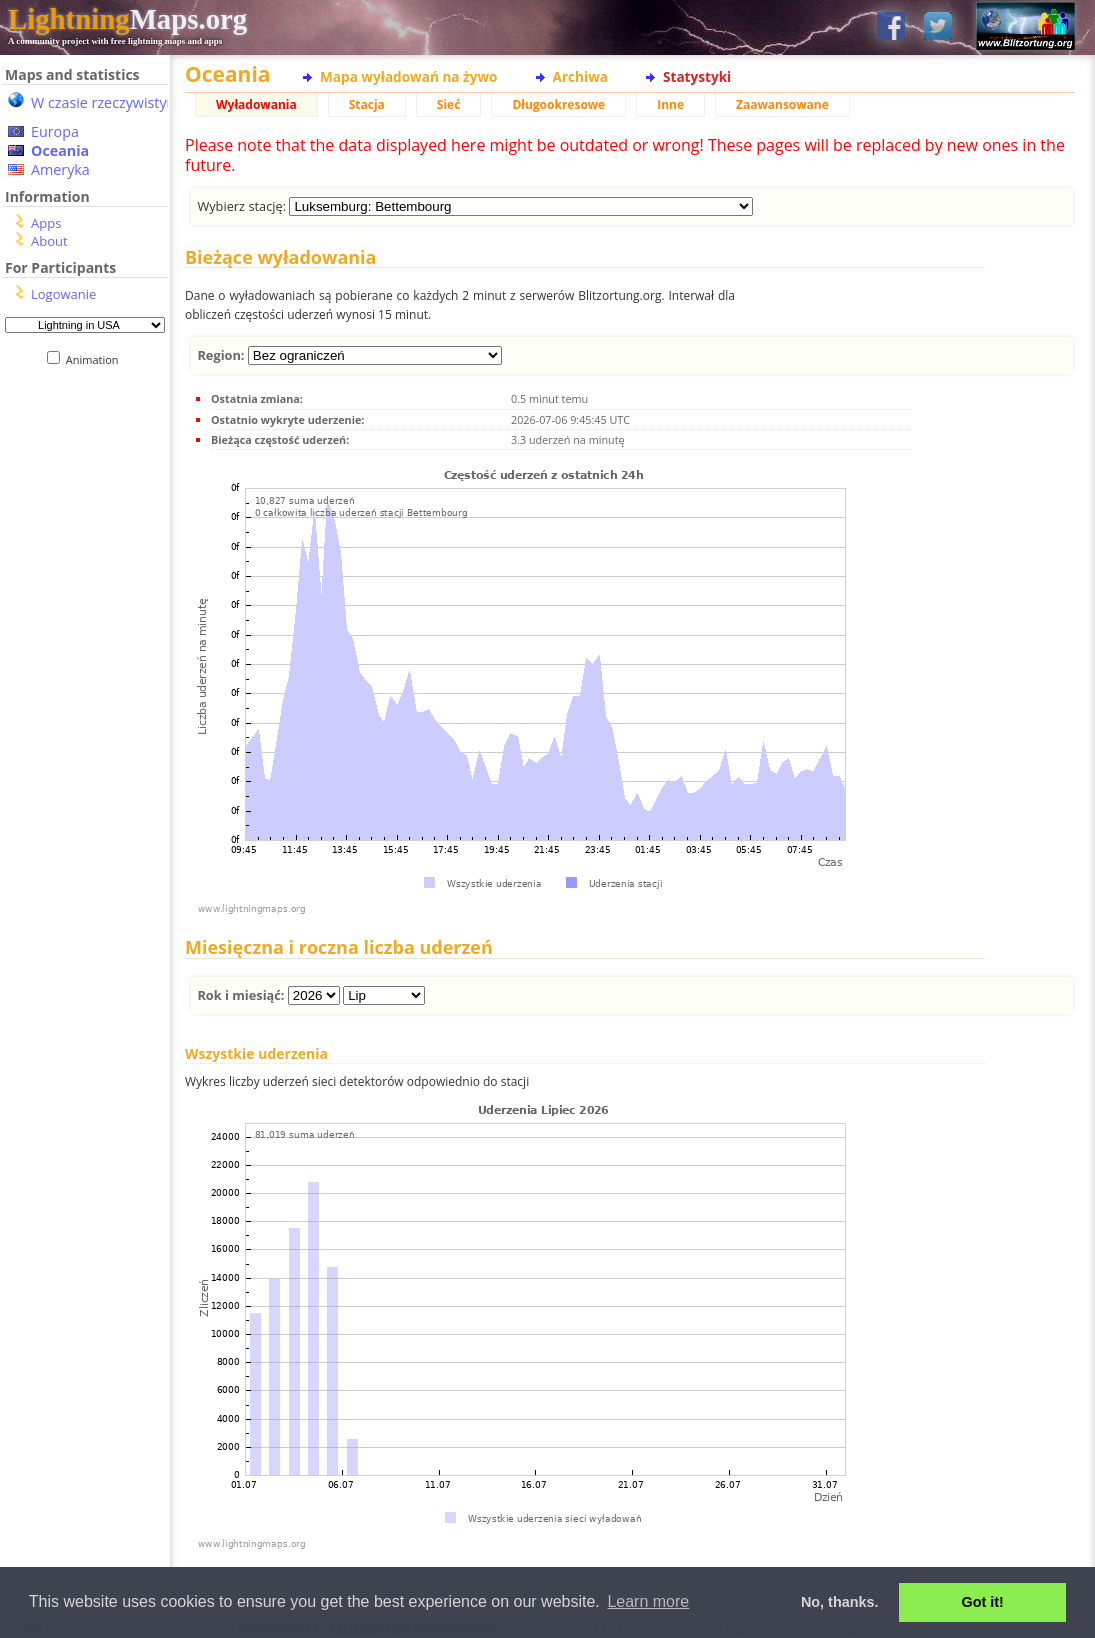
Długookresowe (558, 104)
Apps (46, 223)
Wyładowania (256, 104)
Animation (96, 359)
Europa (55, 131)
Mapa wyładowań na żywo (409, 76)
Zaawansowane (782, 104)
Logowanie (63, 294)
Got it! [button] (983, 1602)
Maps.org (127, 19)
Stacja (367, 104)
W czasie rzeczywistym (105, 102)
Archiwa (580, 76)
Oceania (60, 150)
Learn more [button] (648, 1601)
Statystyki (697, 76)
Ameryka (60, 169)
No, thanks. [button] (840, 1602)
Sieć (449, 104)
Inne (670, 104)
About (49, 241)
